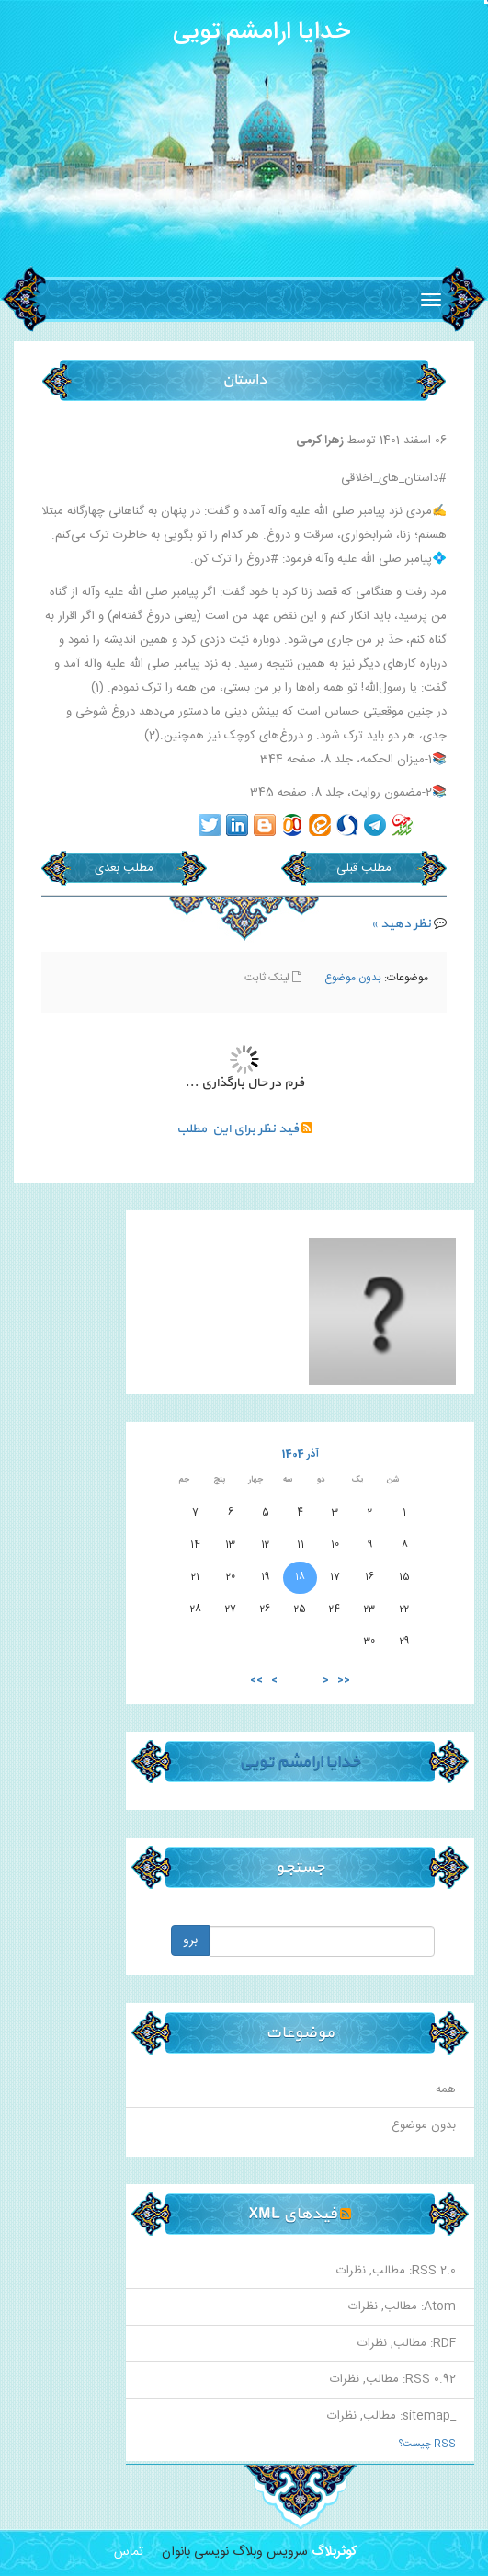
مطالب (388, 2271)
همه (446, 2089)
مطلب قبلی (364, 868)
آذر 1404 (300, 1454)
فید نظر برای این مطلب (244, 1129)
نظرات (351, 2271)
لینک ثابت (272, 977)
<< (343, 1680)
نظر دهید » (401, 923)
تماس (128, 2552)
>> (256, 1680)
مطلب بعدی (124, 868)
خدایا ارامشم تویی (261, 32)
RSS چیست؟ (427, 2444)
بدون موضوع (352, 977)
